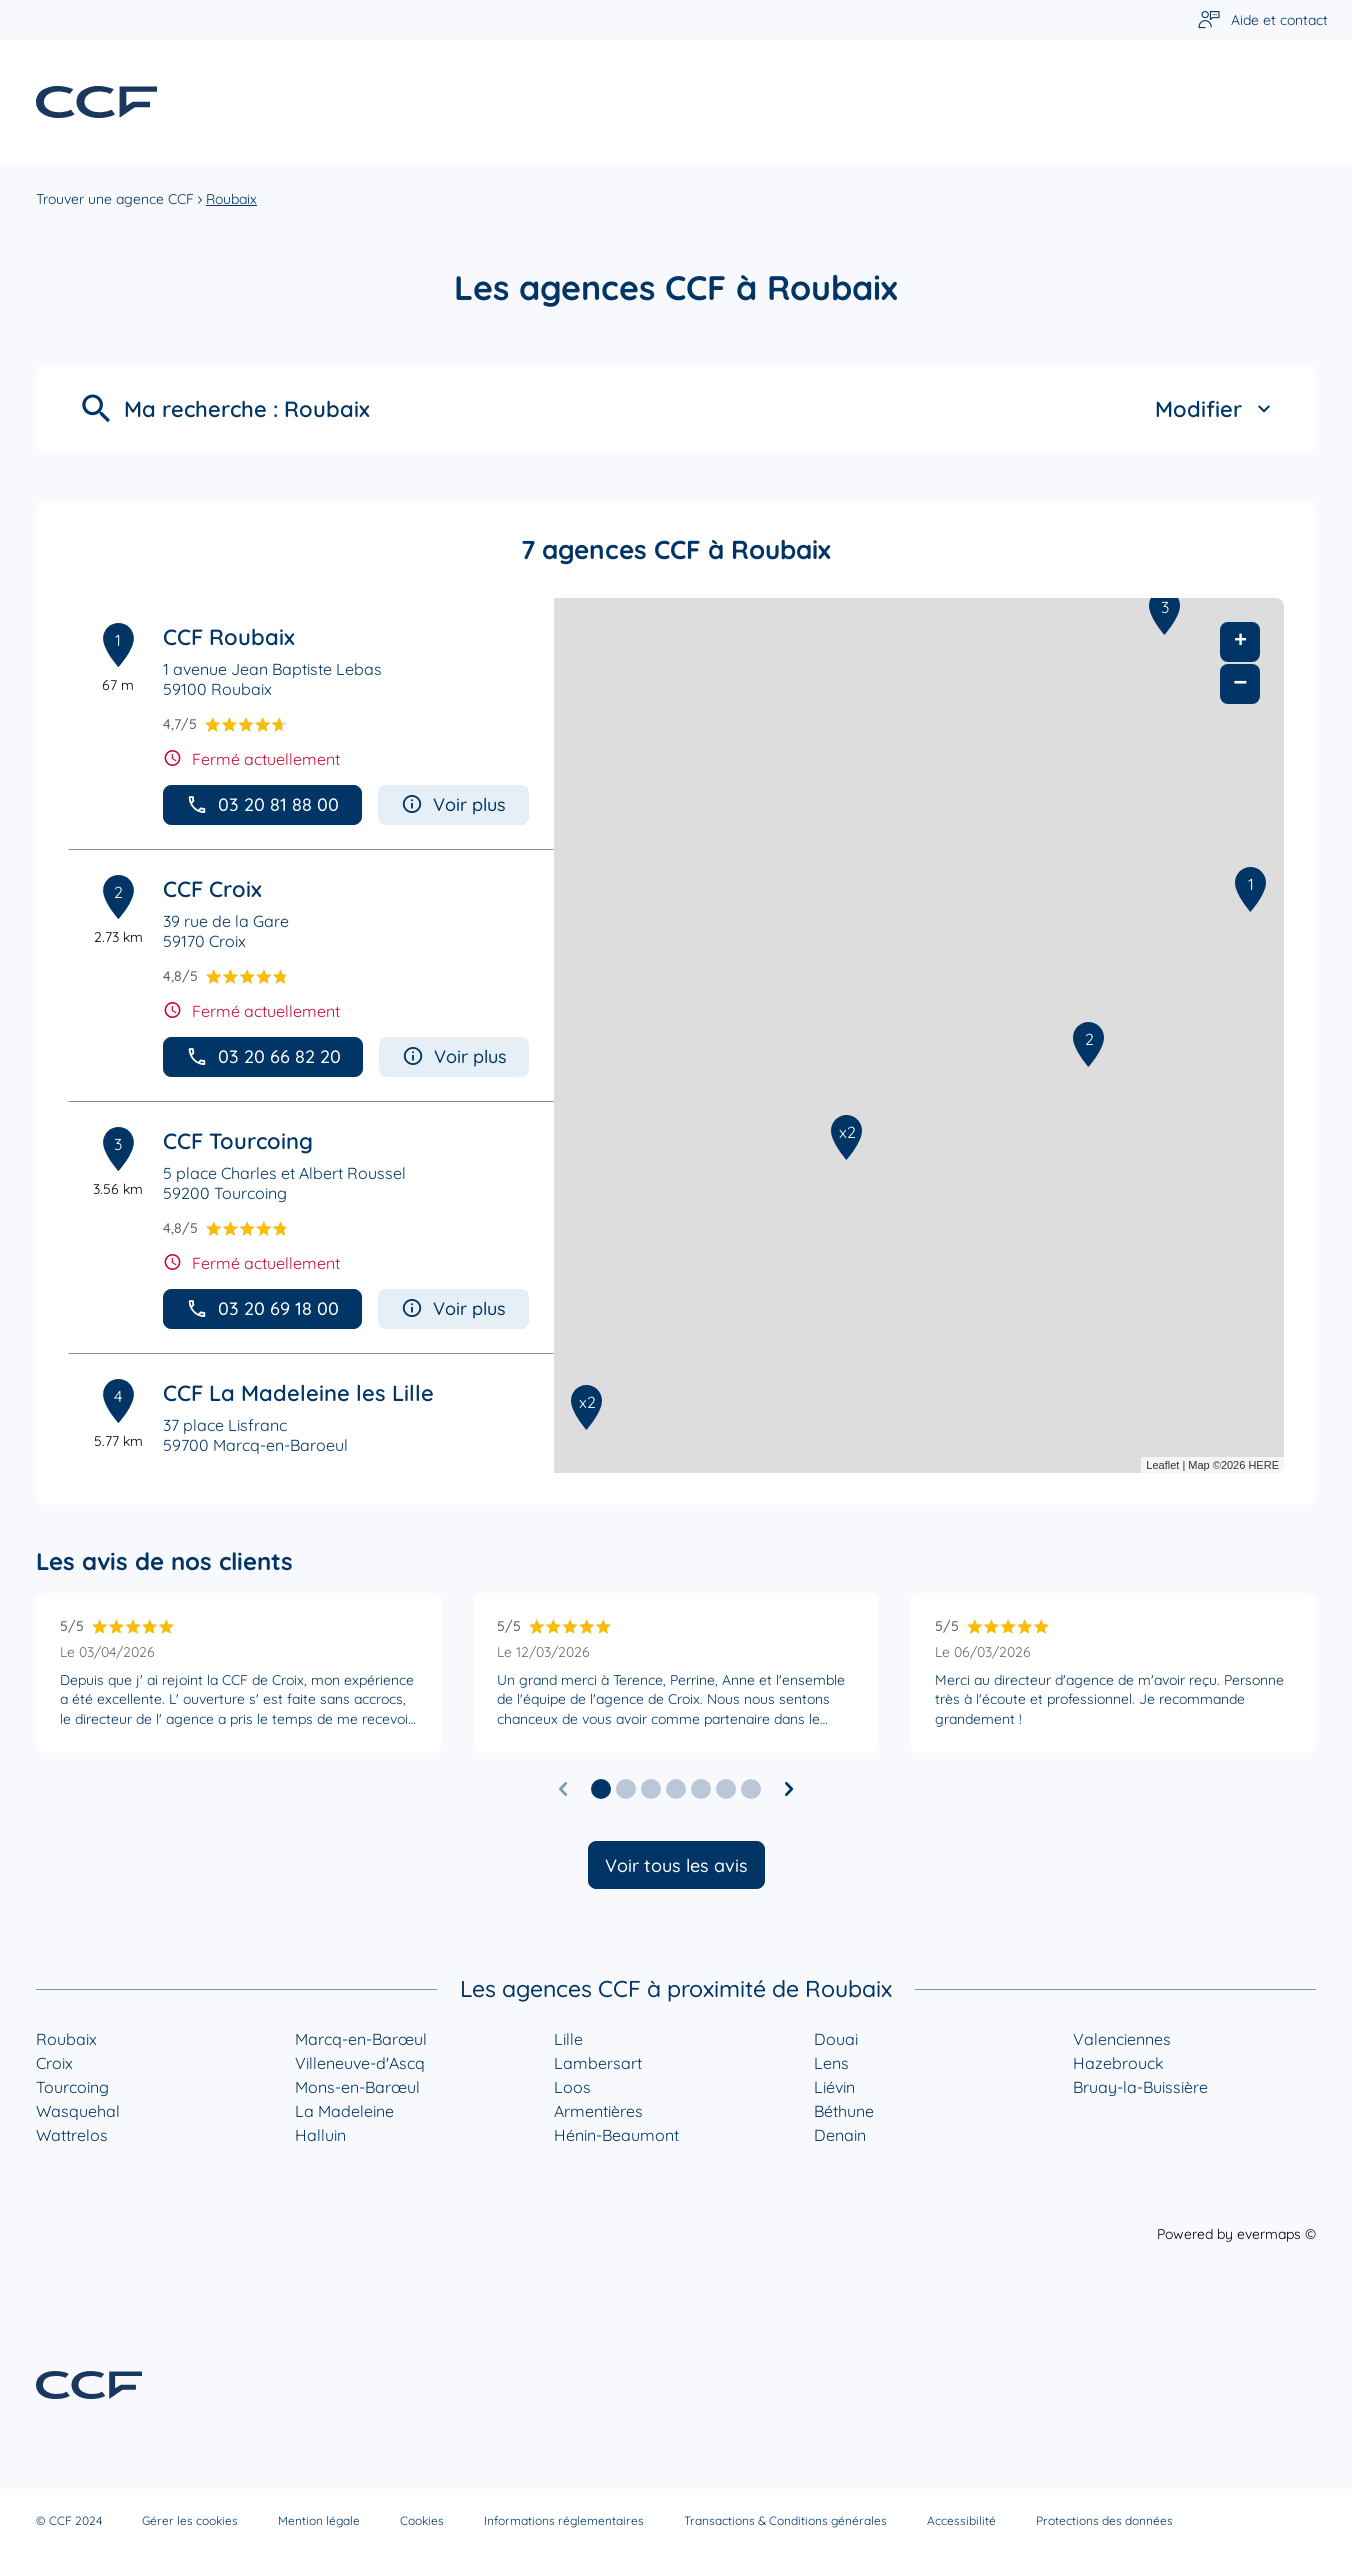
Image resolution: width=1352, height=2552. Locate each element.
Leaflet (1162, 1465)
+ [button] (1240, 642)
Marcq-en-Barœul (361, 2039)
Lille (568, 2039)
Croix (54, 2063)
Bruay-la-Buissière (1140, 2087)
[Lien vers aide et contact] (1262, 20)
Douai (836, 2039)
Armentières (598, 2111)
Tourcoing (72, 2087)
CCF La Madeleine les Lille (298, 1393)
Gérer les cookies (190, 2520)
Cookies (422, 2520)
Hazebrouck (1118, 2063)
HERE (1263, 1465)
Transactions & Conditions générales (785, 2520)
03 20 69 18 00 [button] (262, 1308)
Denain (840, 2135)
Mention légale (319, 2520)
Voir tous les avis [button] (676, 1865)
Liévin (834, 2087)
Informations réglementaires (564, 2520)
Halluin (320, 2135)
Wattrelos (72, 2135)
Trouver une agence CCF (115, 199)
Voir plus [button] (453, 804)
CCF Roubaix (229, 637)
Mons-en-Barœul (357, 2087)
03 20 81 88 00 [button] (262, 804)
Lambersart (598, 2063)
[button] (601, 1789)
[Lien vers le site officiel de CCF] (96, 102)
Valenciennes (1122, 2039)
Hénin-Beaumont (616, 2135)
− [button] (1240, 683)
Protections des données (1104, 2520)
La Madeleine (344, 2111)
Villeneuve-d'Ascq (360, 2063)
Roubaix (231, 199)
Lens (831, 2063)
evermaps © (1276, 2234)
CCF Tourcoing (238, 1141)
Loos (572, 2087)
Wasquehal (78, 2111)
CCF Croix (212, 889)
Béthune (844, 2111)
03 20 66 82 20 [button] (263, 1056)
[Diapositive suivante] (789, 1789)
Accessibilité (961, 2520)
